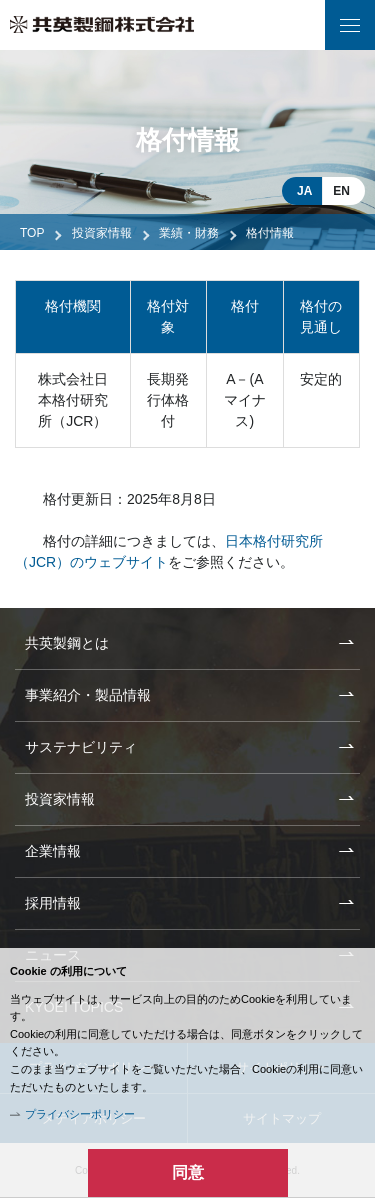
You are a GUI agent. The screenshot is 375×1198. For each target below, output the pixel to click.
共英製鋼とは (67, 643)
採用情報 (53, 903)
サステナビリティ (81, 747)
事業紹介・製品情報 (88, 695)
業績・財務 (189, 233)
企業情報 (53, 851)
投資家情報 (102, 233)
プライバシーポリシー (80, 1114)
